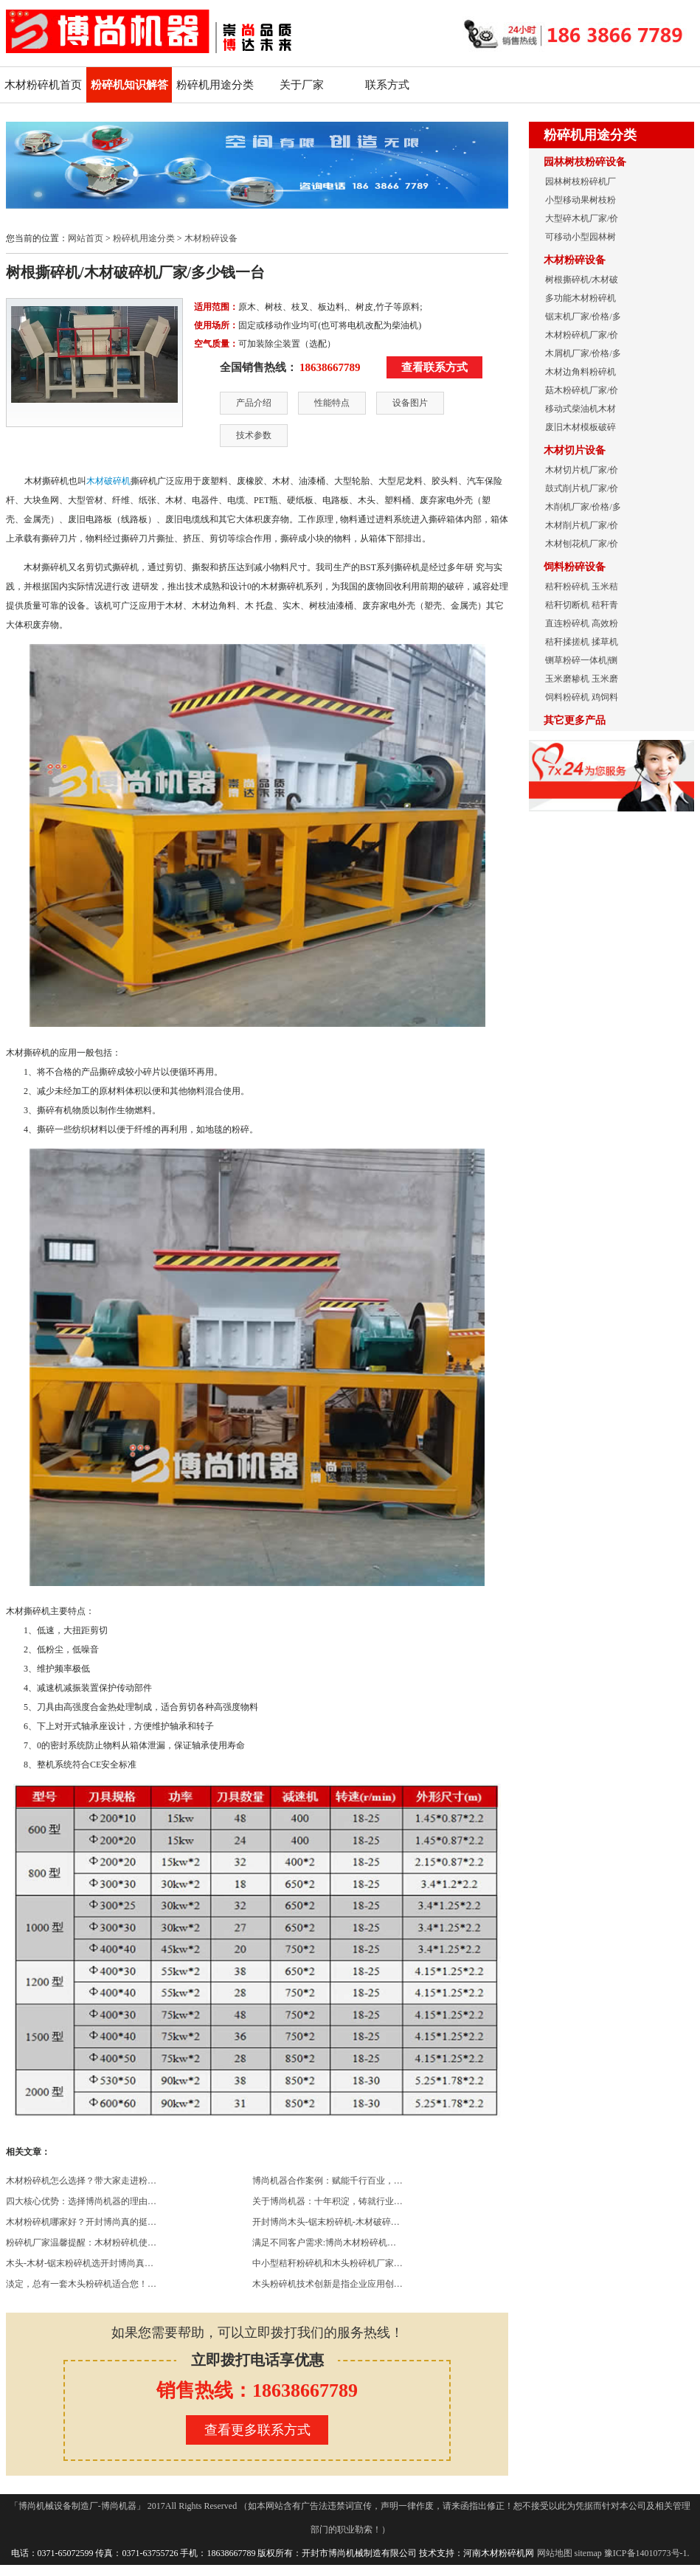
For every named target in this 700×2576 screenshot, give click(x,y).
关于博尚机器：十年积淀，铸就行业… (327, 2201)
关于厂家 (302, 85)
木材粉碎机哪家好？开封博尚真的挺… (81, 2222)
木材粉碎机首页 (43, 85)
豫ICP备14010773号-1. (647, 2553)
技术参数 (253, 435)
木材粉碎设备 (211, 238)
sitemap (588, 2553)
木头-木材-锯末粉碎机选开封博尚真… (79, 2263)
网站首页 (85, 238)
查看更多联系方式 (257, 2430)
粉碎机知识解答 (129, 85)
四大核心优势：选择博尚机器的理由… (81, 2201)
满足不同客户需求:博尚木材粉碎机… (324, 2242)
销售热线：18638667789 (257, 2390)
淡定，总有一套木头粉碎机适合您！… (81, 2284)
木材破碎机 (108, 481)
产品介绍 (253, 403)
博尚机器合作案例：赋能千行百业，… (327, 2180)
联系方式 (387, 85)
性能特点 (332, 403)
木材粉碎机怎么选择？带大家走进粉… (81, 2180)
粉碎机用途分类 (215, 85)
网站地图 (554, 2553)
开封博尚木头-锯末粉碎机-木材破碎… (326, 2222)
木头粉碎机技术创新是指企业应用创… (327, 2284)
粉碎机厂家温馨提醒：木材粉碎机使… (81, 2242)
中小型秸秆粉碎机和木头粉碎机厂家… (327, 2263)
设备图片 (410, 403)
